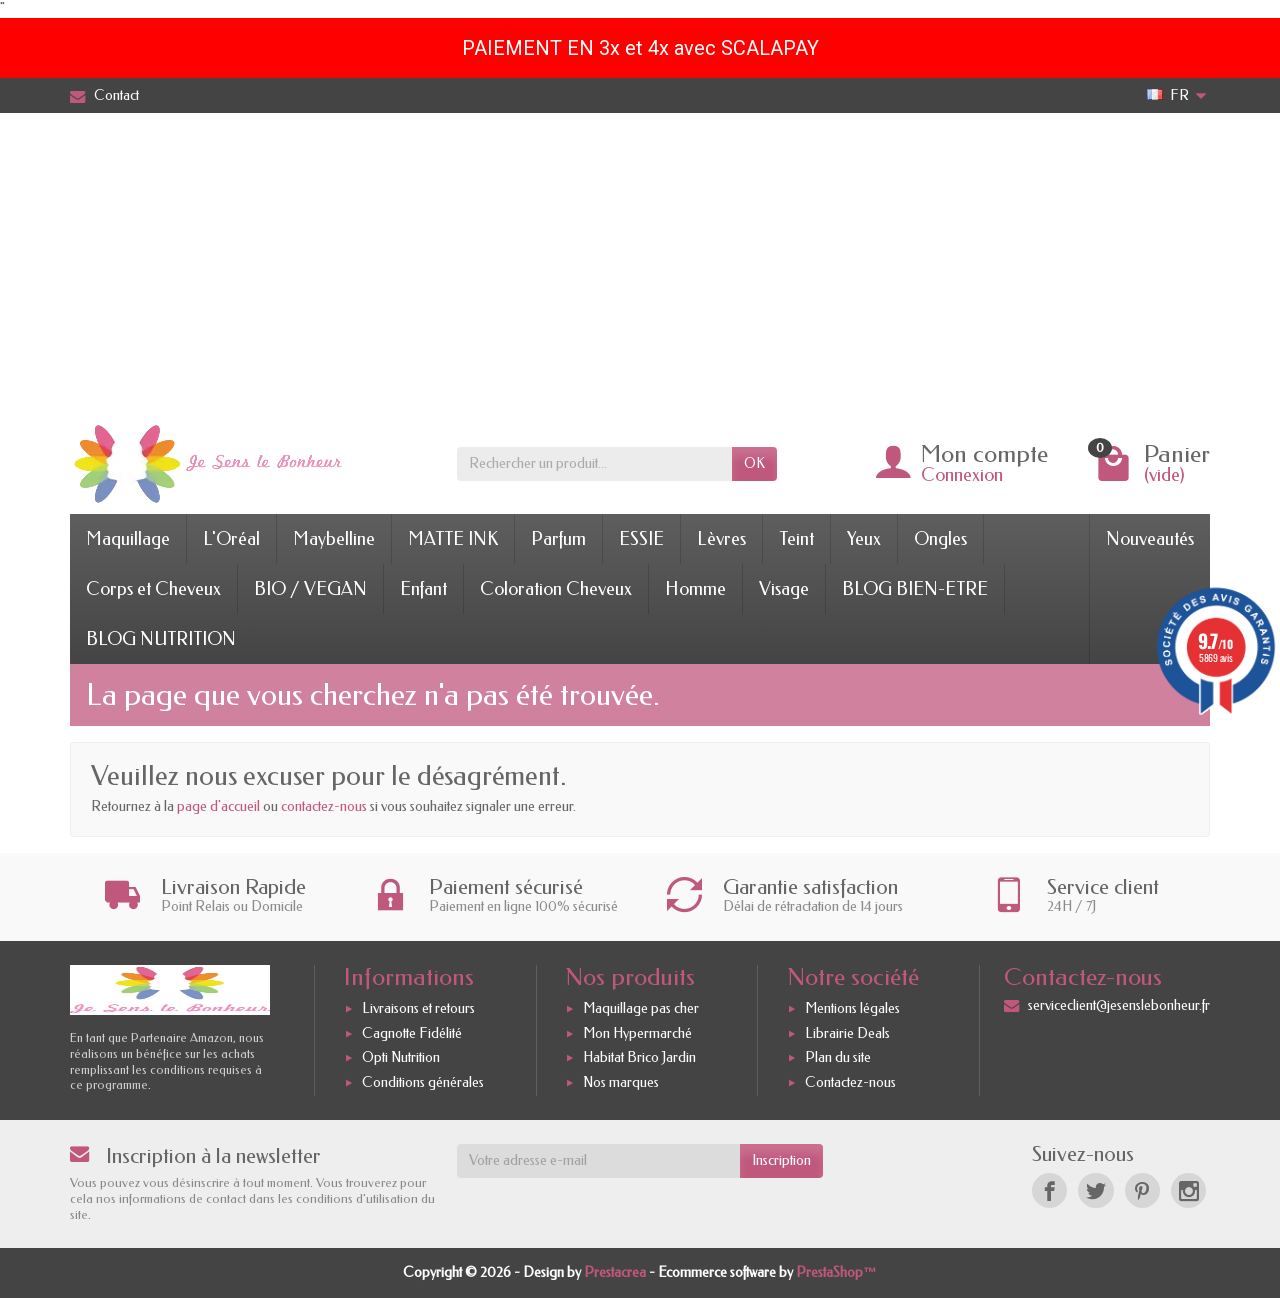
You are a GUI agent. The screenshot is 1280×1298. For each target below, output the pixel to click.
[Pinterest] (1142, 1190)
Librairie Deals (847, 1033)
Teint (796, 539)
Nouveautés (1150, 539)
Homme (695, 589)
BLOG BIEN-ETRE (915, 589)
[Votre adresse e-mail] (599, 1161)
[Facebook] (1049, 1190)
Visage (784, 589)
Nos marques (621, 1082)
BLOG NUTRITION (161, 639)
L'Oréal (231, 539)
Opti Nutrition (401, 1058)
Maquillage (128, 539)
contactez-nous (324, 806)
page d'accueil (218, 806)
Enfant (423, 589)
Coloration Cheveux (556, 589)
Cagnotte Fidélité (412, 1033)
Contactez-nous (850, 1082)
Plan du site (838, 1058)
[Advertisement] (640, 263)
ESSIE (641, 539)
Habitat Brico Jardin (639, 1058)
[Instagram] (1188, 1190)
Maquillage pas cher (641, 1008)
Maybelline (334, 539)
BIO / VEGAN (310, 589)
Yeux (864, 539)
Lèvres (721, 539)
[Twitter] (1095, 1190)
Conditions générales (423, 1082)
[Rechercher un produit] (594, 464)
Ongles (940, 539)
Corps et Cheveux (153, 589)
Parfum (558, 539)
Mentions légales (852, 1008)
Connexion (962, 475)
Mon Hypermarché (637, 1033)
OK (754, 463)
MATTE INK (453, 539)
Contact (104, 95)
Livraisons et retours (418, 1008)
